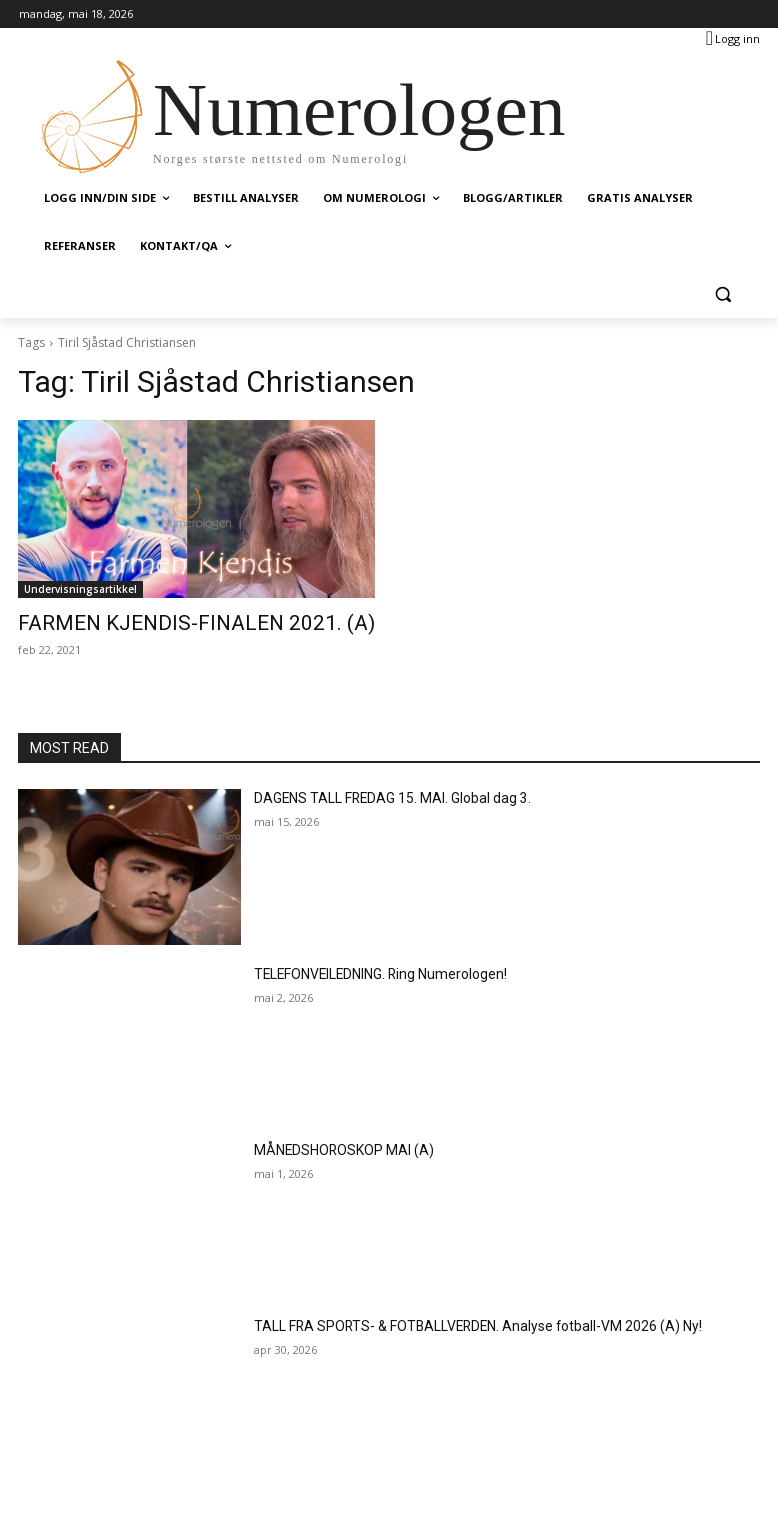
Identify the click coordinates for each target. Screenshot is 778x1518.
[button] (722, 294)
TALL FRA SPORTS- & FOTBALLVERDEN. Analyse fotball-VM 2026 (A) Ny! (449, 1322)
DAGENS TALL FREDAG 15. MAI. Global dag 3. (376, 794)
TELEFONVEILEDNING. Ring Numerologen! (368, 970)
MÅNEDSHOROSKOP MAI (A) (331, 1146)
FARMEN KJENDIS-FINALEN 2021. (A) (157, 622)
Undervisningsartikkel (80, 589)
